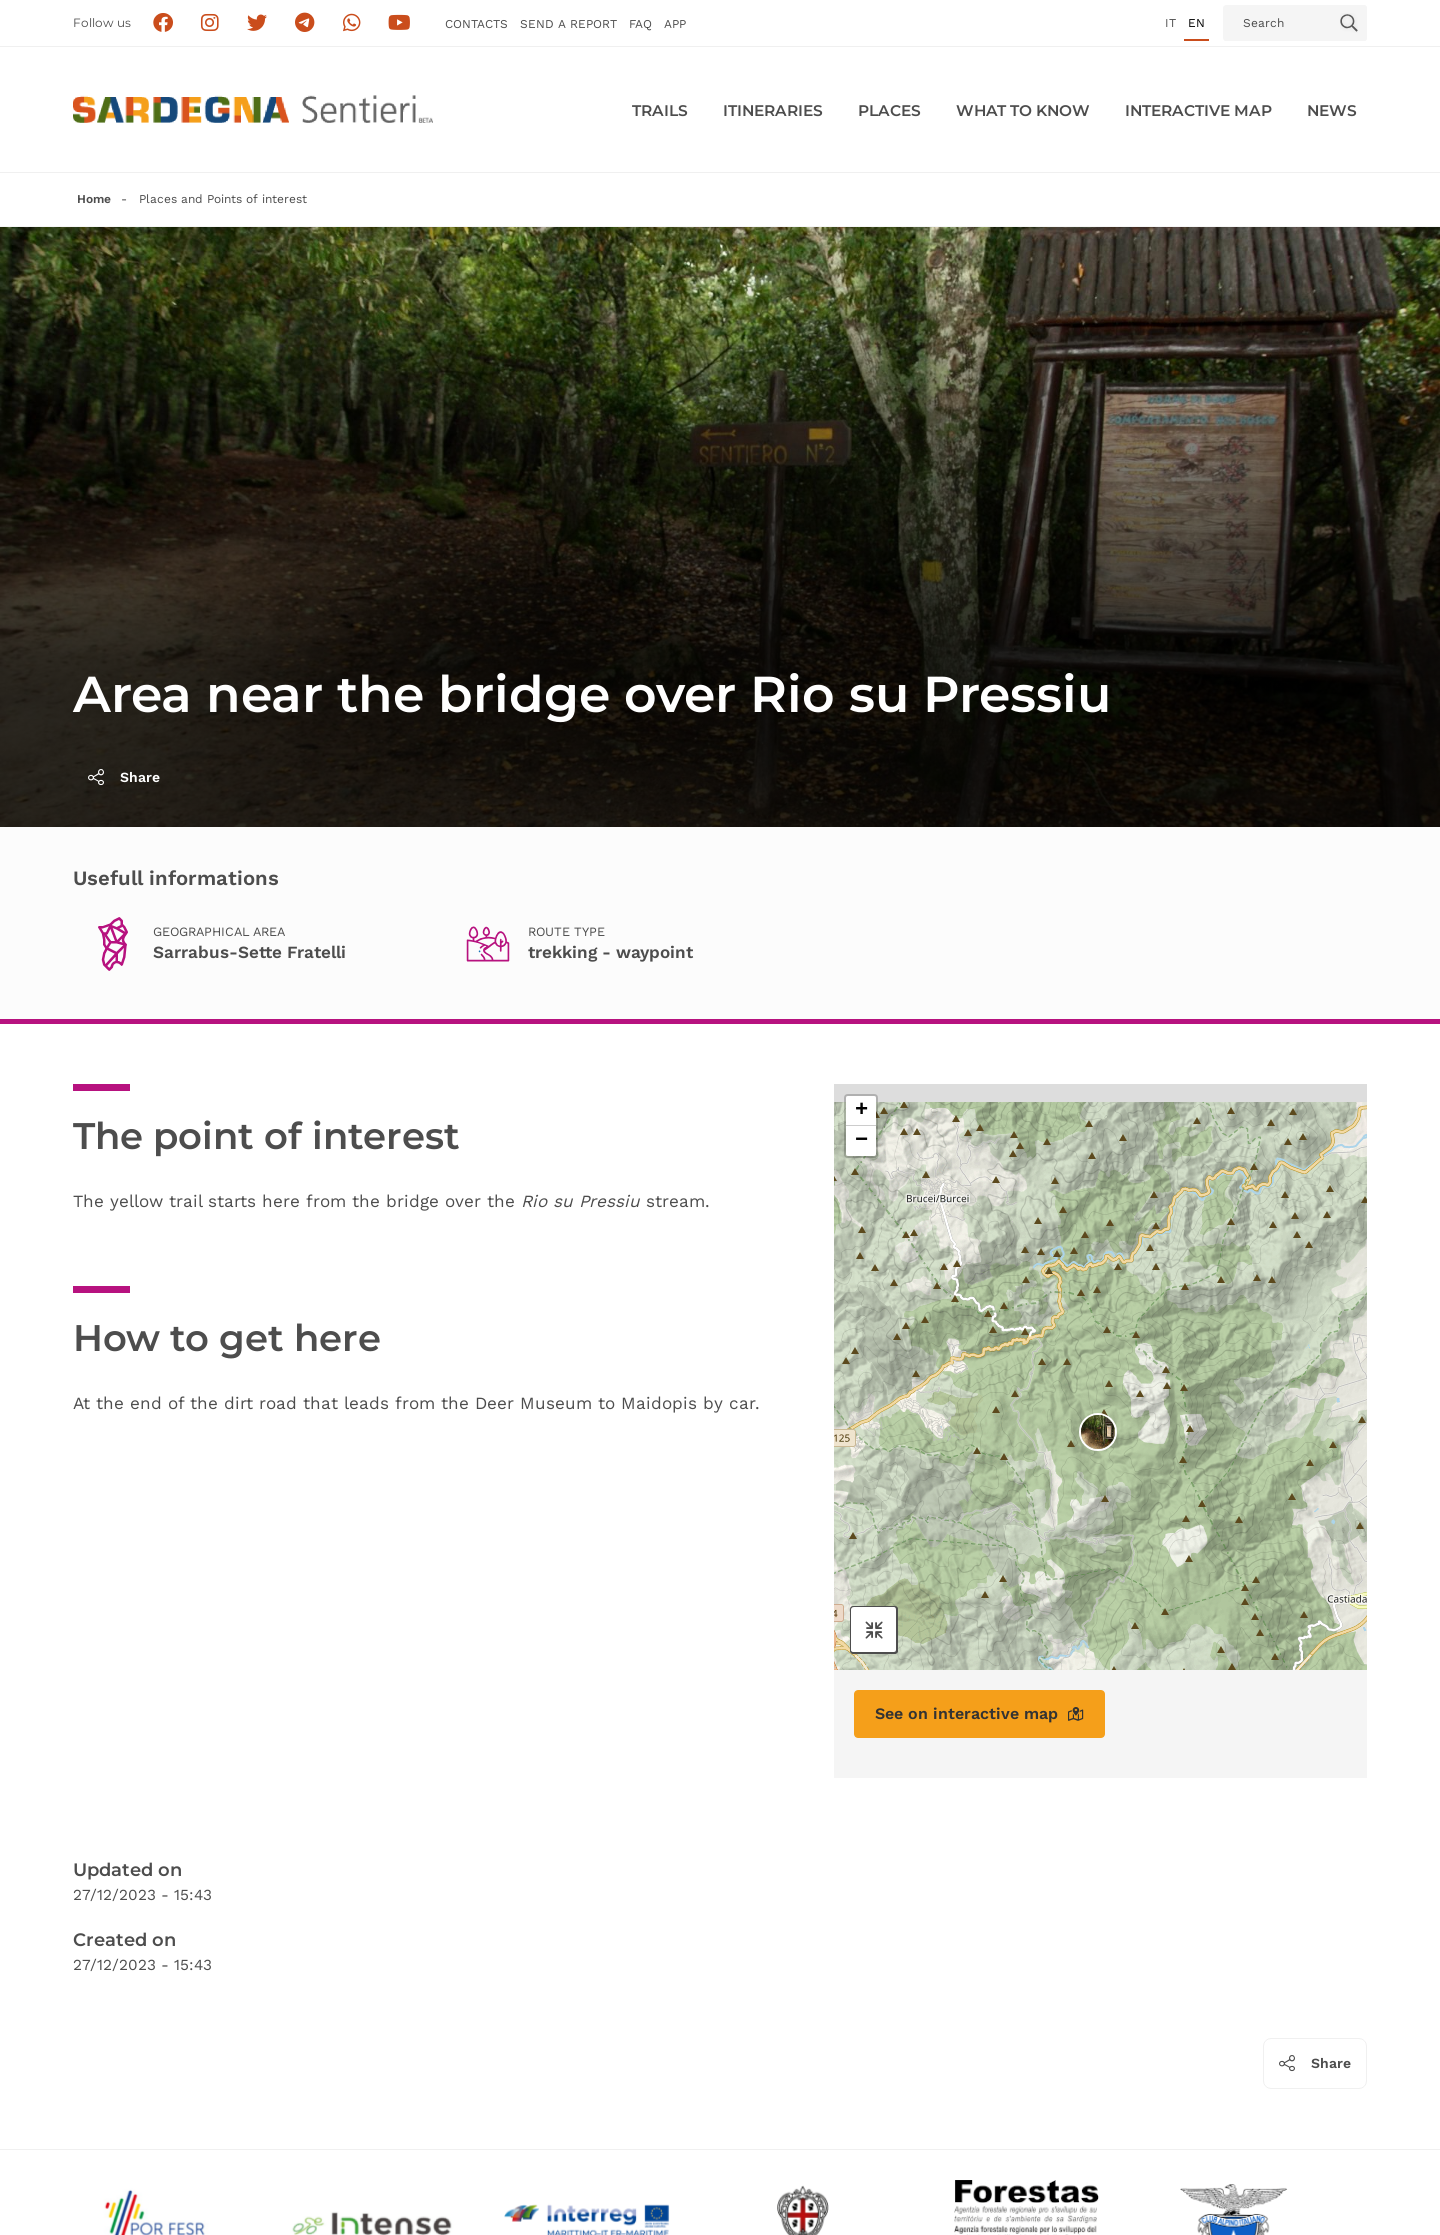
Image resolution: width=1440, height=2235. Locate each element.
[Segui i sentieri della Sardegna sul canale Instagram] (210, 23)
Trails (660, 110)
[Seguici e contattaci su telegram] (304, 23)
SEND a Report (568, 24)
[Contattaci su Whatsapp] (352, 23)
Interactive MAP (1198, 110)
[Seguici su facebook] (162, 23)
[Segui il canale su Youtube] (399, 23)
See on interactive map (979, 1713)
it (1170, 23)
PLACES (889, 110)
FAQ (640, 24)
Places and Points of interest (223, 199)
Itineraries (773, 110)
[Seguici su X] (257, 23)
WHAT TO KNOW (1023, 110)
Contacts (476, 24)
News (1332, 110)
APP (675, 24)
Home (94, 199)
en (1196, 23)
